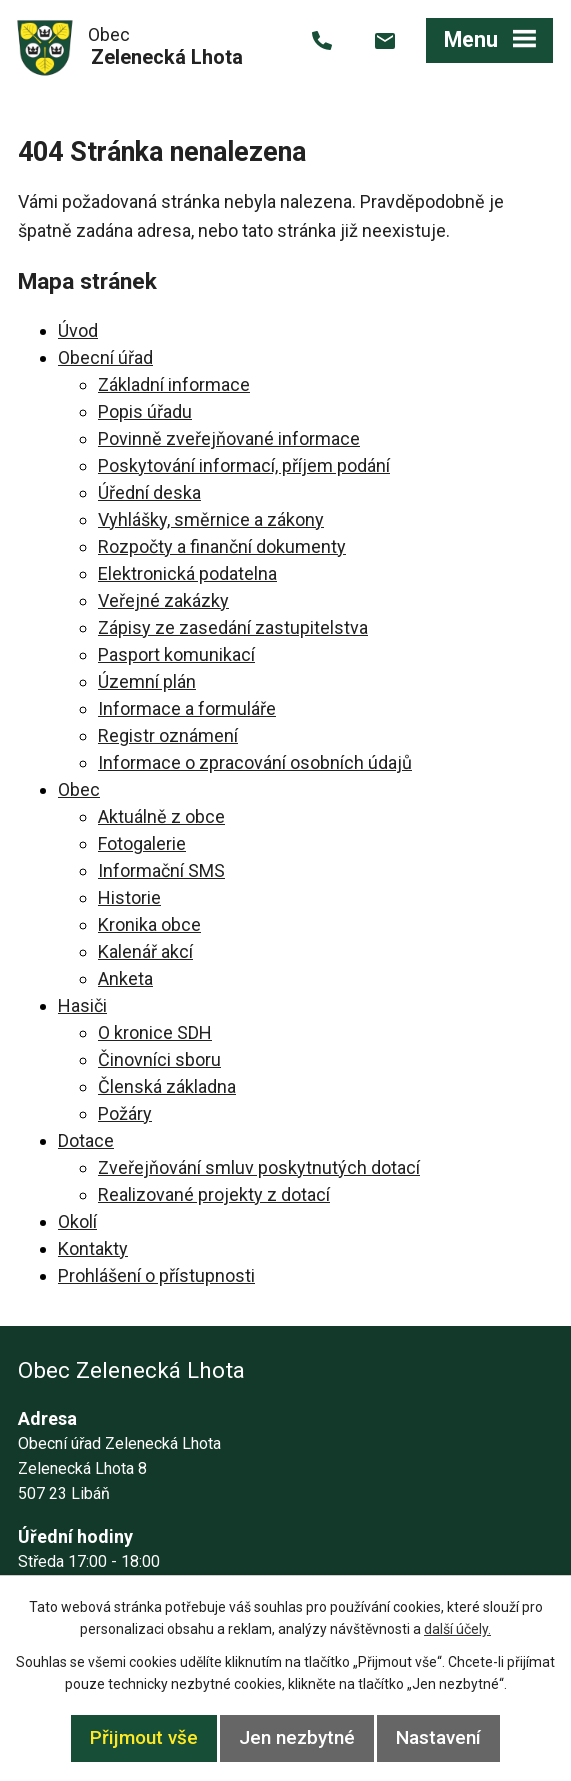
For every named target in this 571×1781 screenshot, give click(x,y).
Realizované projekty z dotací (214, 1194)
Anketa (125, 978)
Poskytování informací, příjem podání (244, 465)
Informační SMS (161, 870)
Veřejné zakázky (163, 600)
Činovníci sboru (159, 1059)
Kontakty (93, 1248)
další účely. (457, 1629)
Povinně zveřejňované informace (229, 438)
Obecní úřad (105, 357)
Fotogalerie (142, 843)
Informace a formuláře (187, 708)
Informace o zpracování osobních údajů (255, 762)
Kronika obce (149, 924)
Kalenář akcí (145, 951)
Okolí (77, 1221)
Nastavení (438, 1737)
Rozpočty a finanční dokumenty (222, 546)
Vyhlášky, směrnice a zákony (211, 519)
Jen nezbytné (297, 1737)
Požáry (125, 1113)
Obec (79, 789)
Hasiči (82, 1005)
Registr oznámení (168, 735)
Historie (129, 897)
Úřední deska (149, 492)
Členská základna (167, 1086)
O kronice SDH (155, 1032)
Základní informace (174, 384)
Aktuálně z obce (161, 816)
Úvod (78, 330)
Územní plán (147, 681)
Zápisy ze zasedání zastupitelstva (233, 627)
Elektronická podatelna (187, 573)
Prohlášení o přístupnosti (156, 1275)
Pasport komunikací (176, 654)
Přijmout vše (144, 1737)
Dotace (86, 1140)
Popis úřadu (145, 411)
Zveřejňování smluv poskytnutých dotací (259, 1167)
